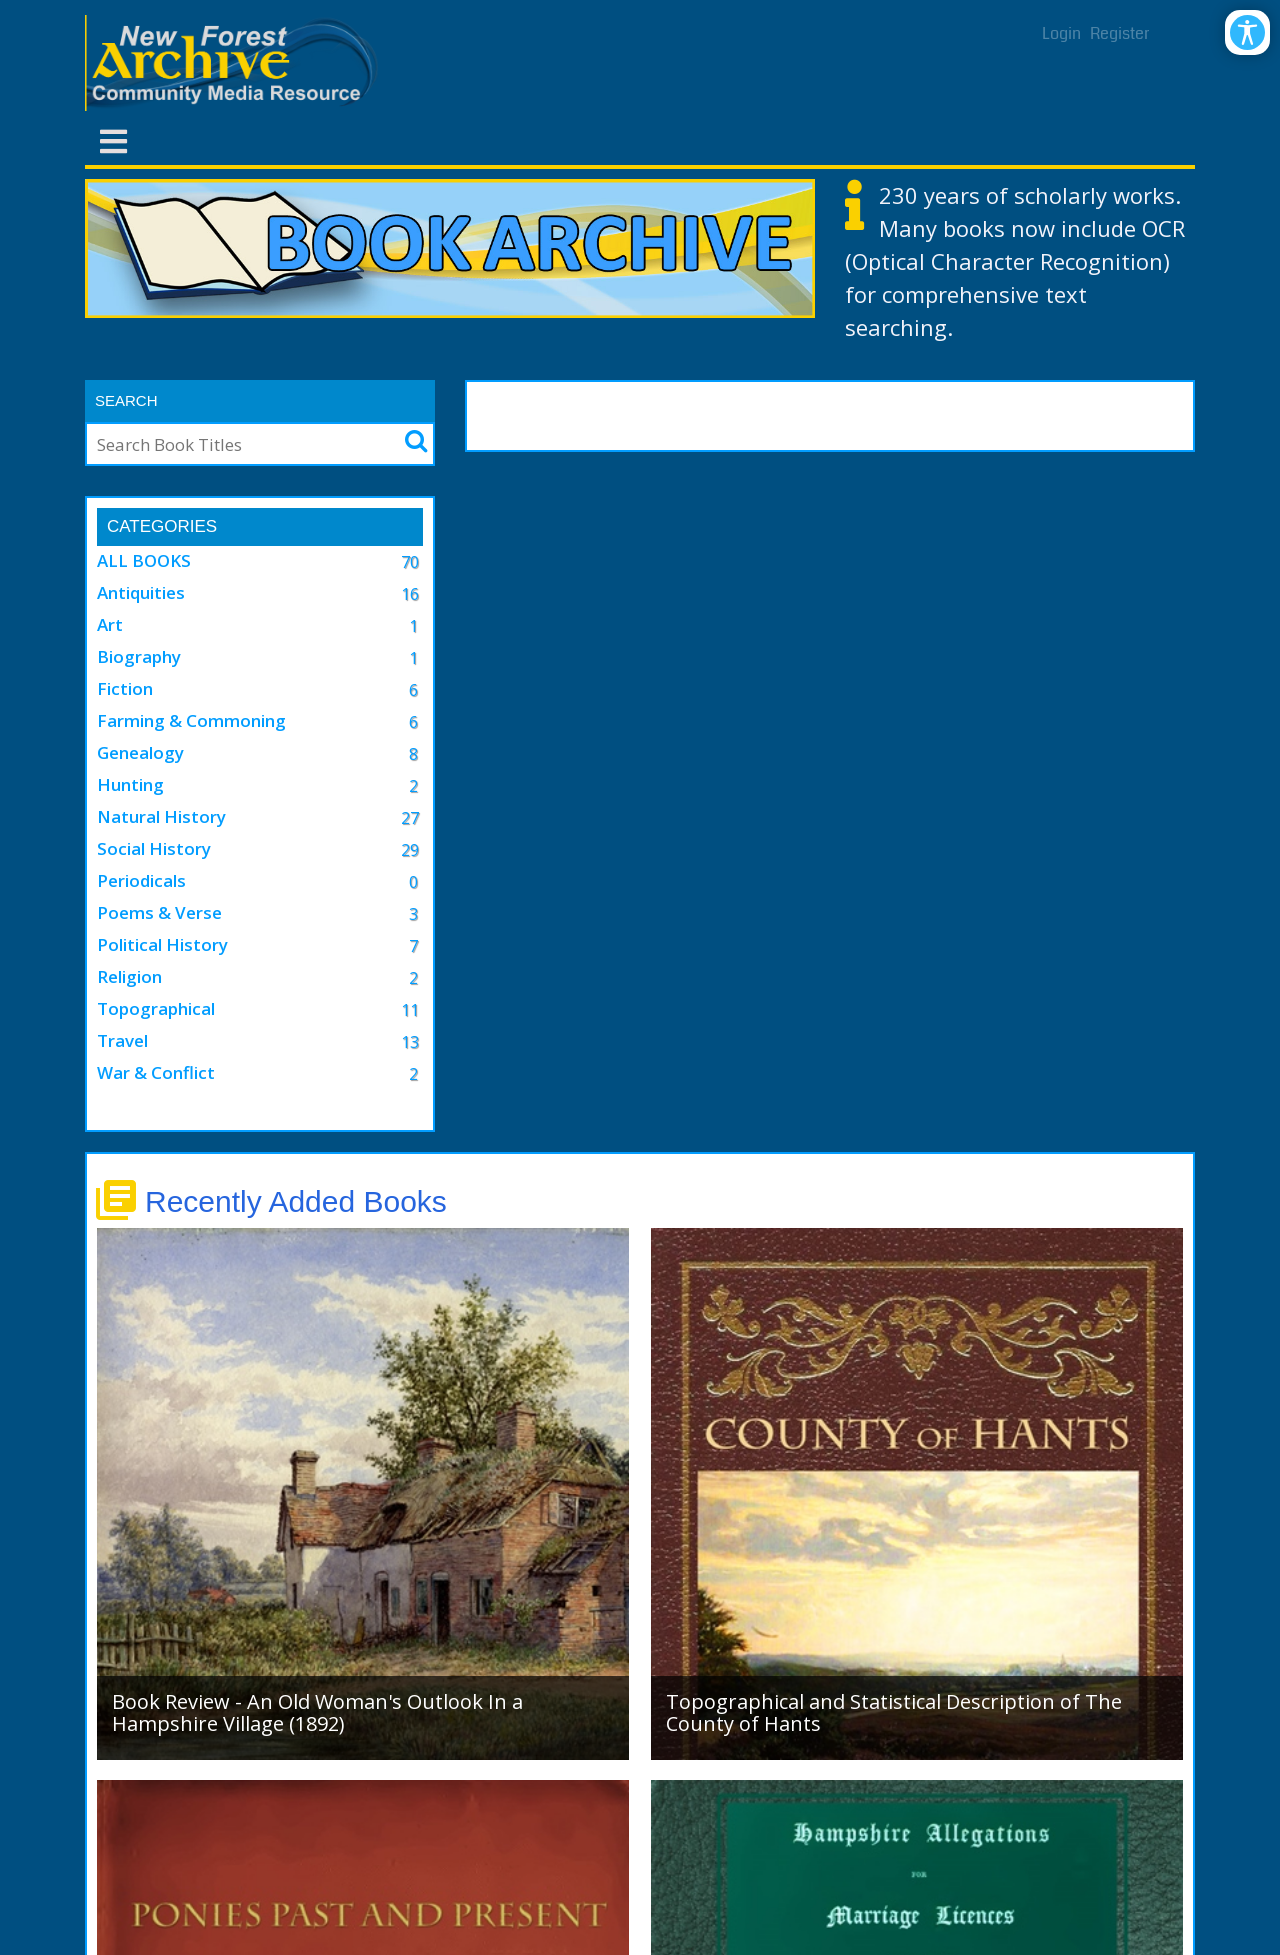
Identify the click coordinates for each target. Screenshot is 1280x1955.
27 (410, 818)
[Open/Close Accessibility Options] (1247, 32)
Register (1120, 33)
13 (410, 1042)
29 (410, 850)
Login (1061, 33)
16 (410, 594)
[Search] (234, 444)
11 (410, 1010)
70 (410, 562)
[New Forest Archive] (235, 63)
